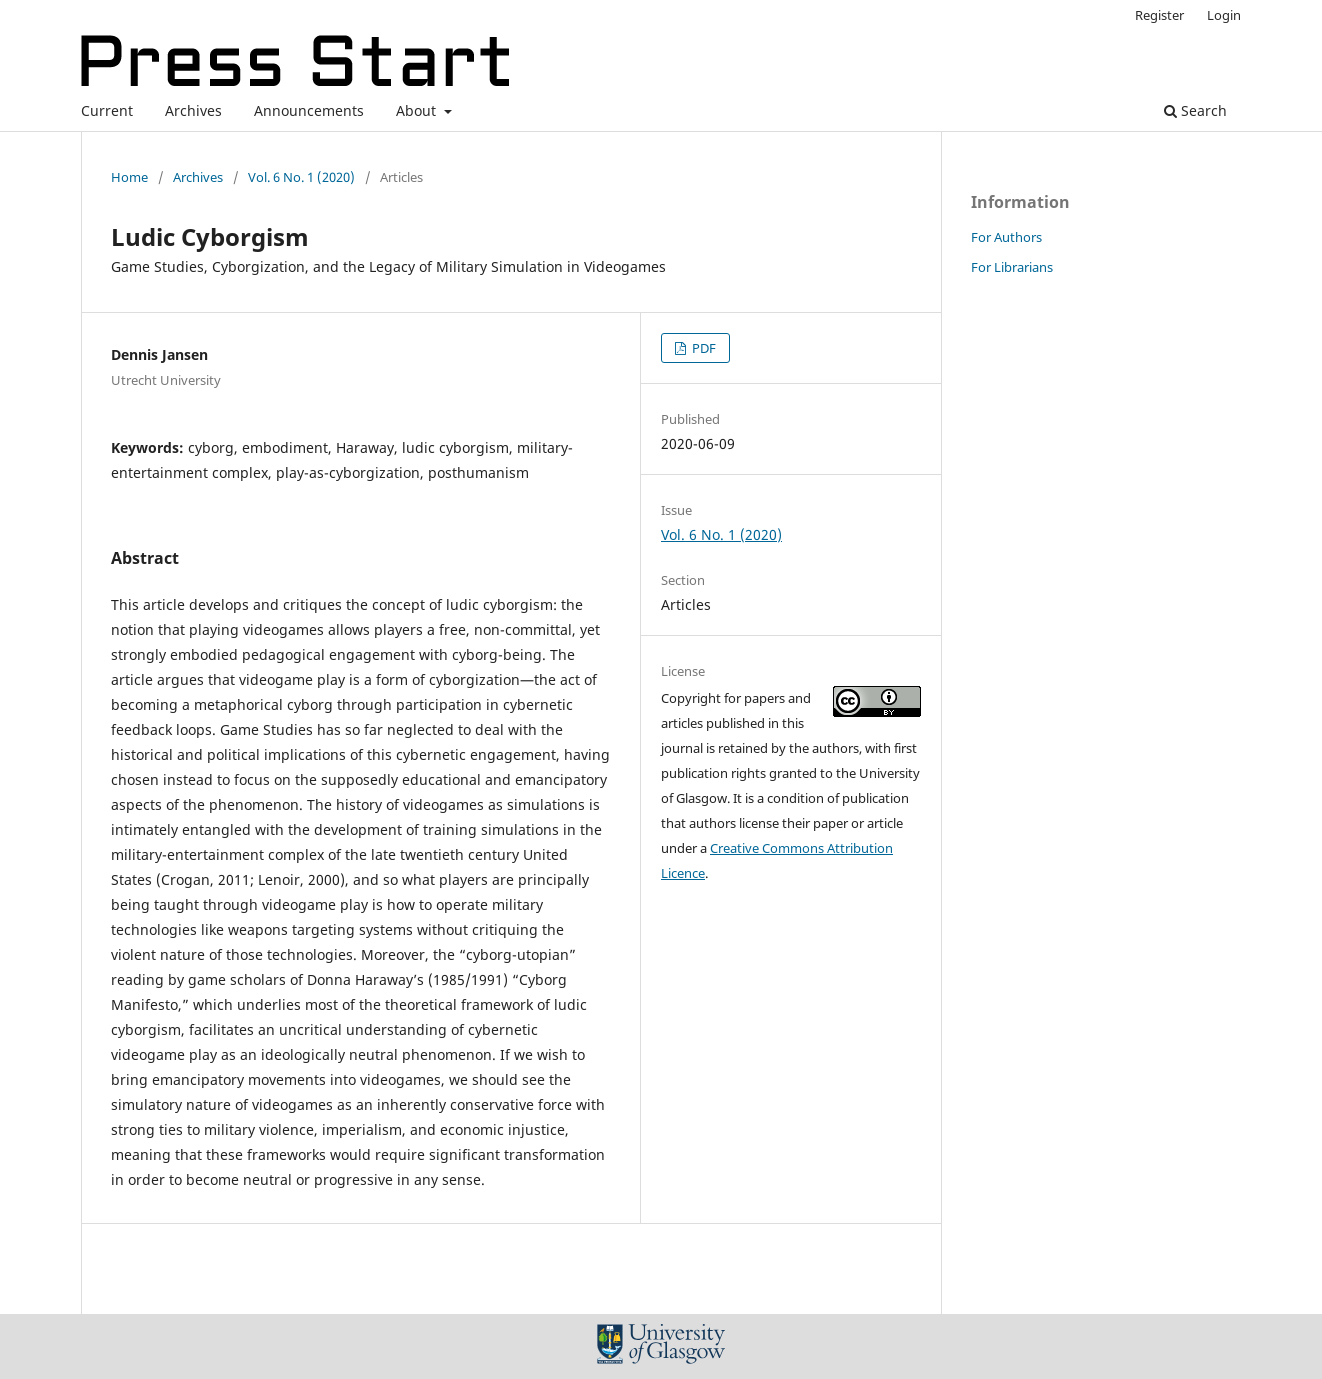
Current (107, 110)
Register (1159, 15)
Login (1224, 15)
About (418, 110)
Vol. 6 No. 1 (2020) (301, 177)
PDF (702, 348)
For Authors (1006, 237)
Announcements (309, 110)
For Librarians (1012, 267)
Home (129, 177)
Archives (193, 110)
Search (1195, 110)
